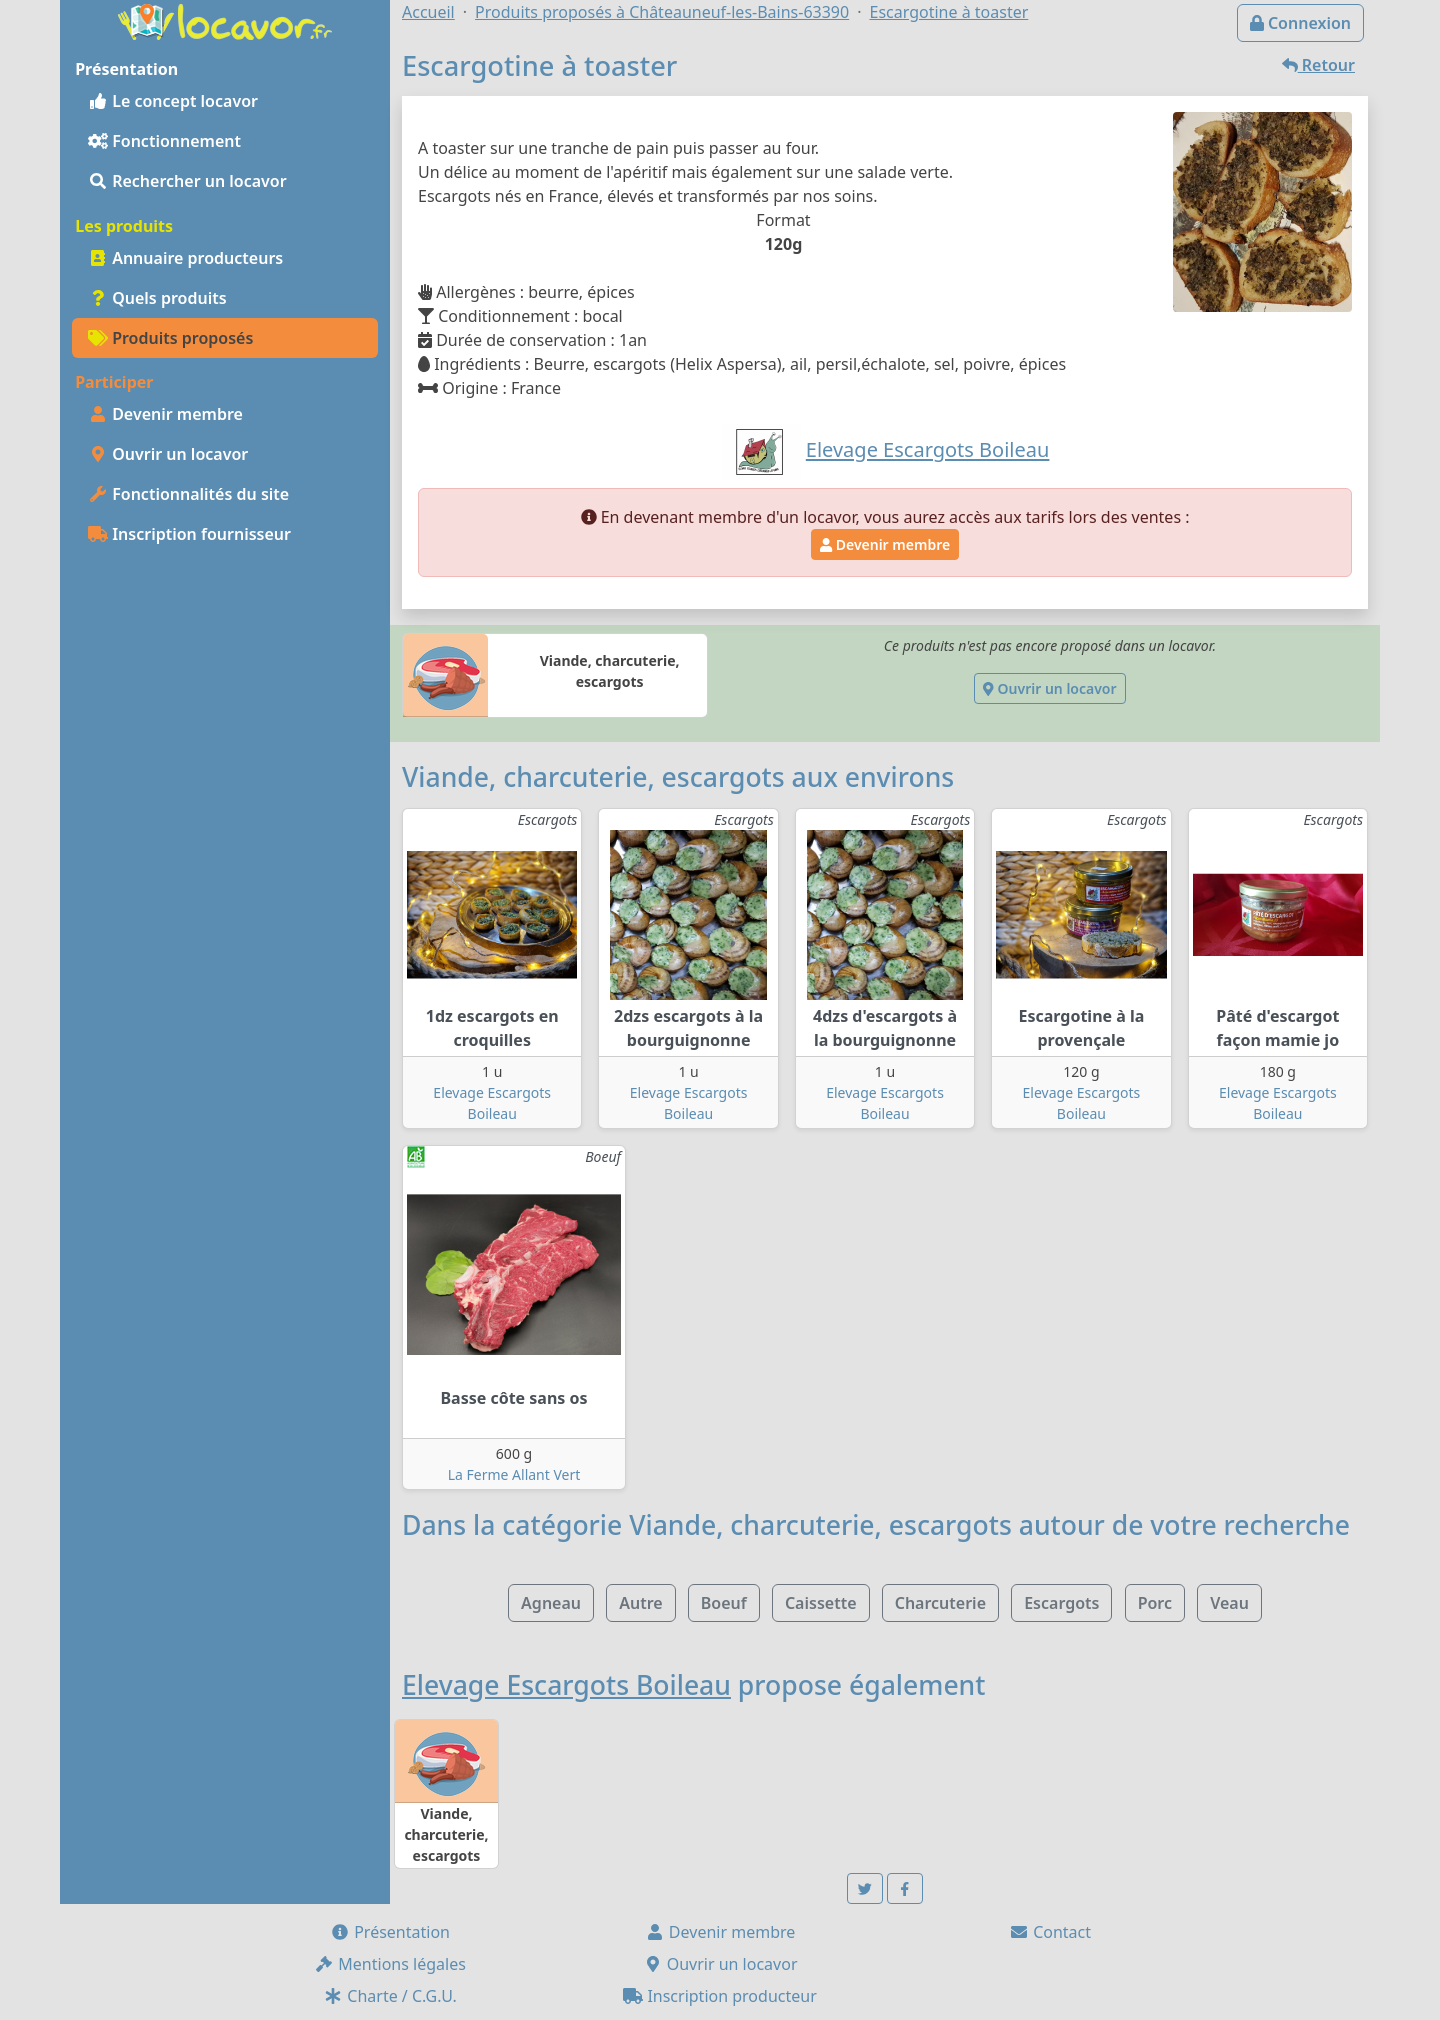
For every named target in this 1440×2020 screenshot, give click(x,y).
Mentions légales (390, 1964)
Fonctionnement (164, 141)
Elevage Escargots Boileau (566, 1685)
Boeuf (724, 1603)
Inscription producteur (720, 1996)
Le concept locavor (173, 101)
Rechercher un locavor (187, 181)
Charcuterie (940, 1603)
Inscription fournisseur (189, 534)
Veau (1229, 1603)
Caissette (821, 1603)
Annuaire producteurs (185, 258)
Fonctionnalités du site (188, 494)
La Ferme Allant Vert (514, 1474)
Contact (1050, 1932)
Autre (640, 1603)
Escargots (1061, 1603)
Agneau (551, 1603)
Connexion (1300, 23)
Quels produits (157, 298)
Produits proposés (170, 338)
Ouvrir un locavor (168, 454)
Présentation (390, 1932)
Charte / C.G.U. (390, 1996)
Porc (1155, 1603)
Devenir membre (165, 414)
